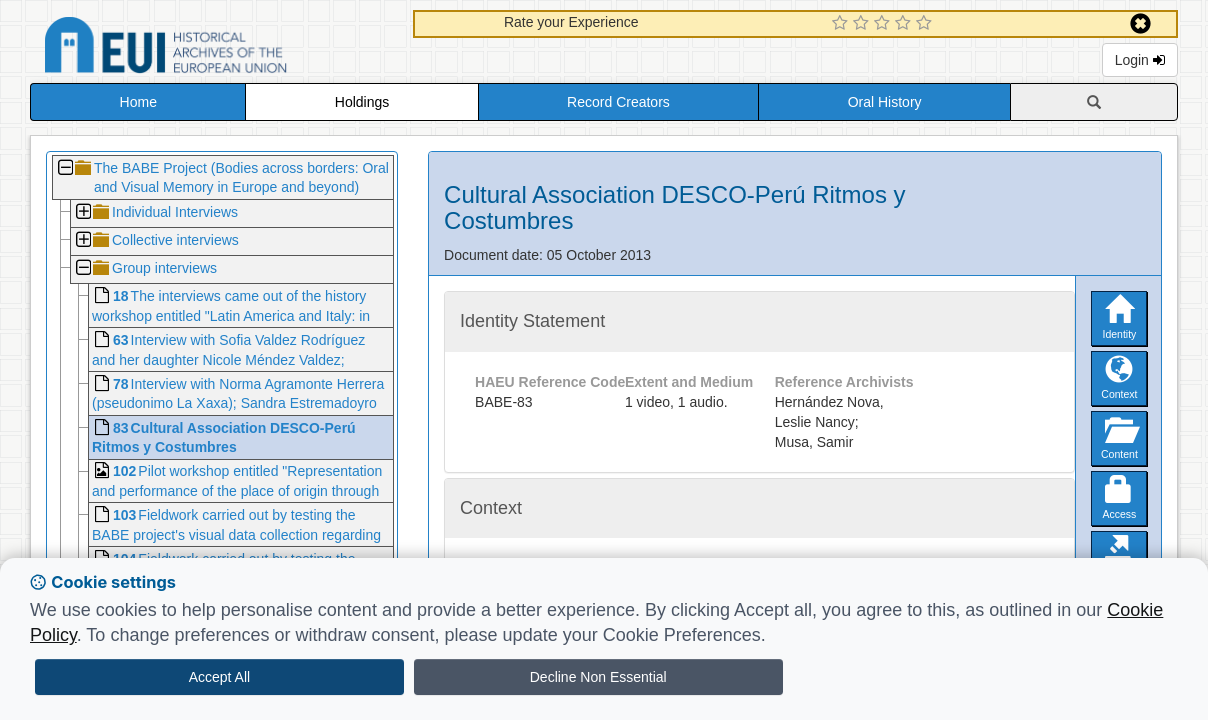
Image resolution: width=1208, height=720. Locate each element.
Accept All (219, 677)
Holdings (362, 102)
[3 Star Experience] (884, 24)
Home (138, 102)
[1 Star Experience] (842, 24)
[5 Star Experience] (926, 24)
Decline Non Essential (598, 677)
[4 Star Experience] (905, 24)
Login (1140, 60)
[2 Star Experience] (863, 24)
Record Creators (618, 102)
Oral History (885, 102)
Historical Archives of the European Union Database (222, 48)
